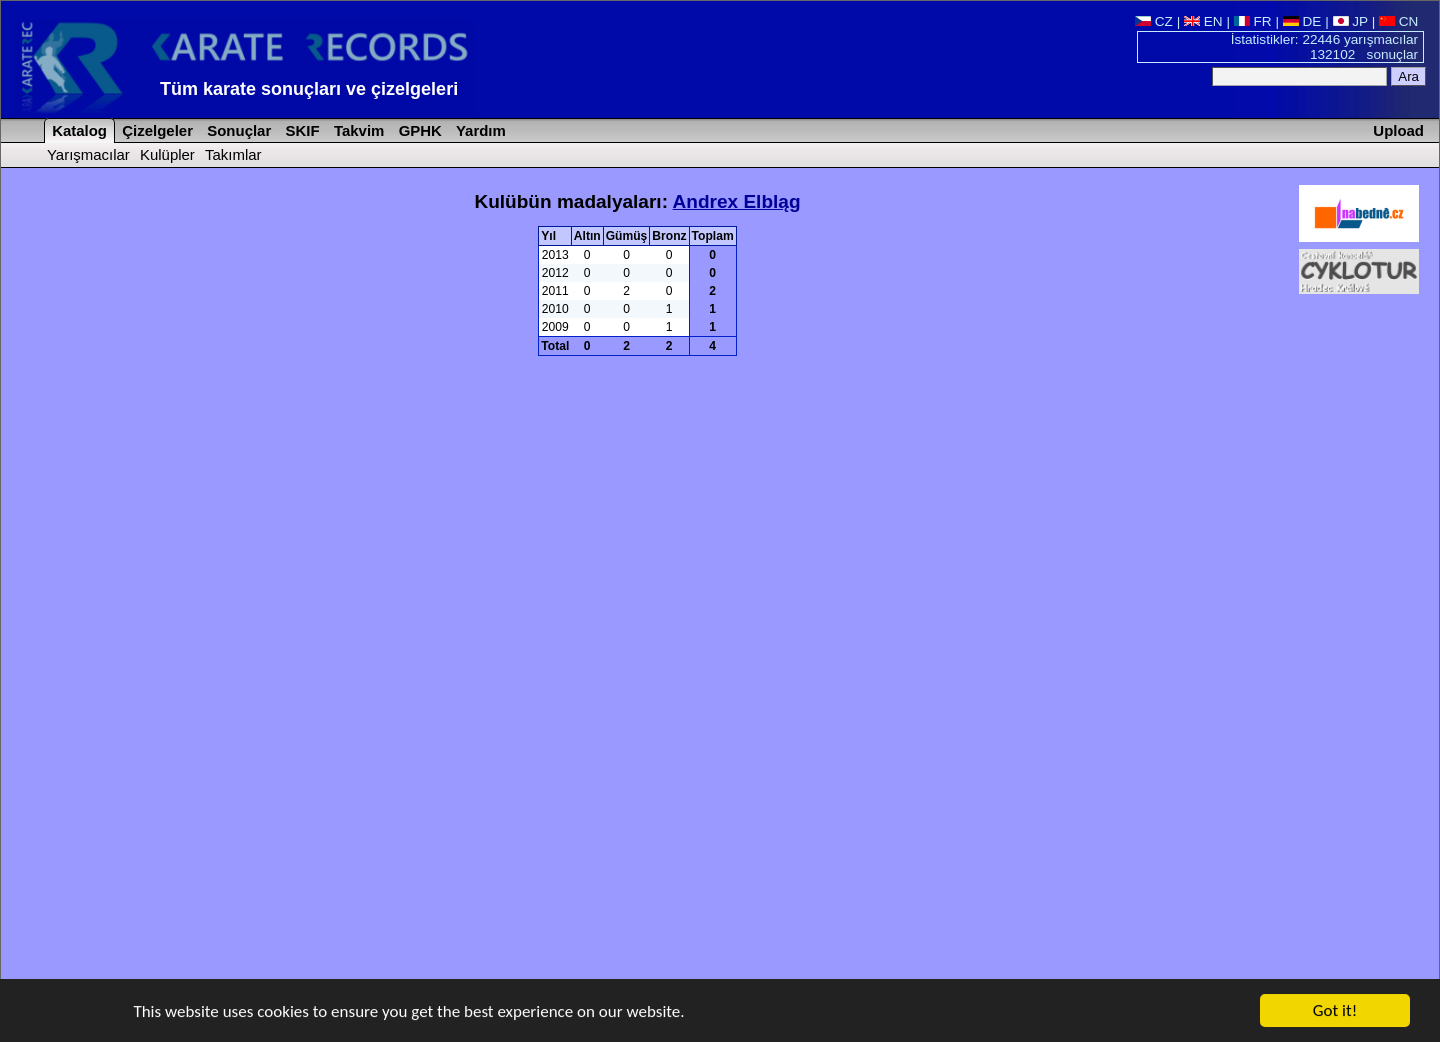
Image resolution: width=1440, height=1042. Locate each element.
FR (1253, 21)
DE (1302, 21)
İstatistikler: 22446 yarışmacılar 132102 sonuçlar (1324, 47)
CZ (1154, 21)
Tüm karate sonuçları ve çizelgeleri (309, 89)
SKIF (300, 130)
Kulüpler (167, 154)
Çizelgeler (155, 130)
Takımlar (233, 154)
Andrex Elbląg (737, 201)
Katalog (77, 130)
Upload (1398, 130)
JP (1350, 21)
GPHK (418, 130)
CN (1398, 21)
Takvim (357, 130)
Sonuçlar (237, 130)
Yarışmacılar (88, 154)
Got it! (1335, 1011)
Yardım (479, 130)
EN (1203, 21)
